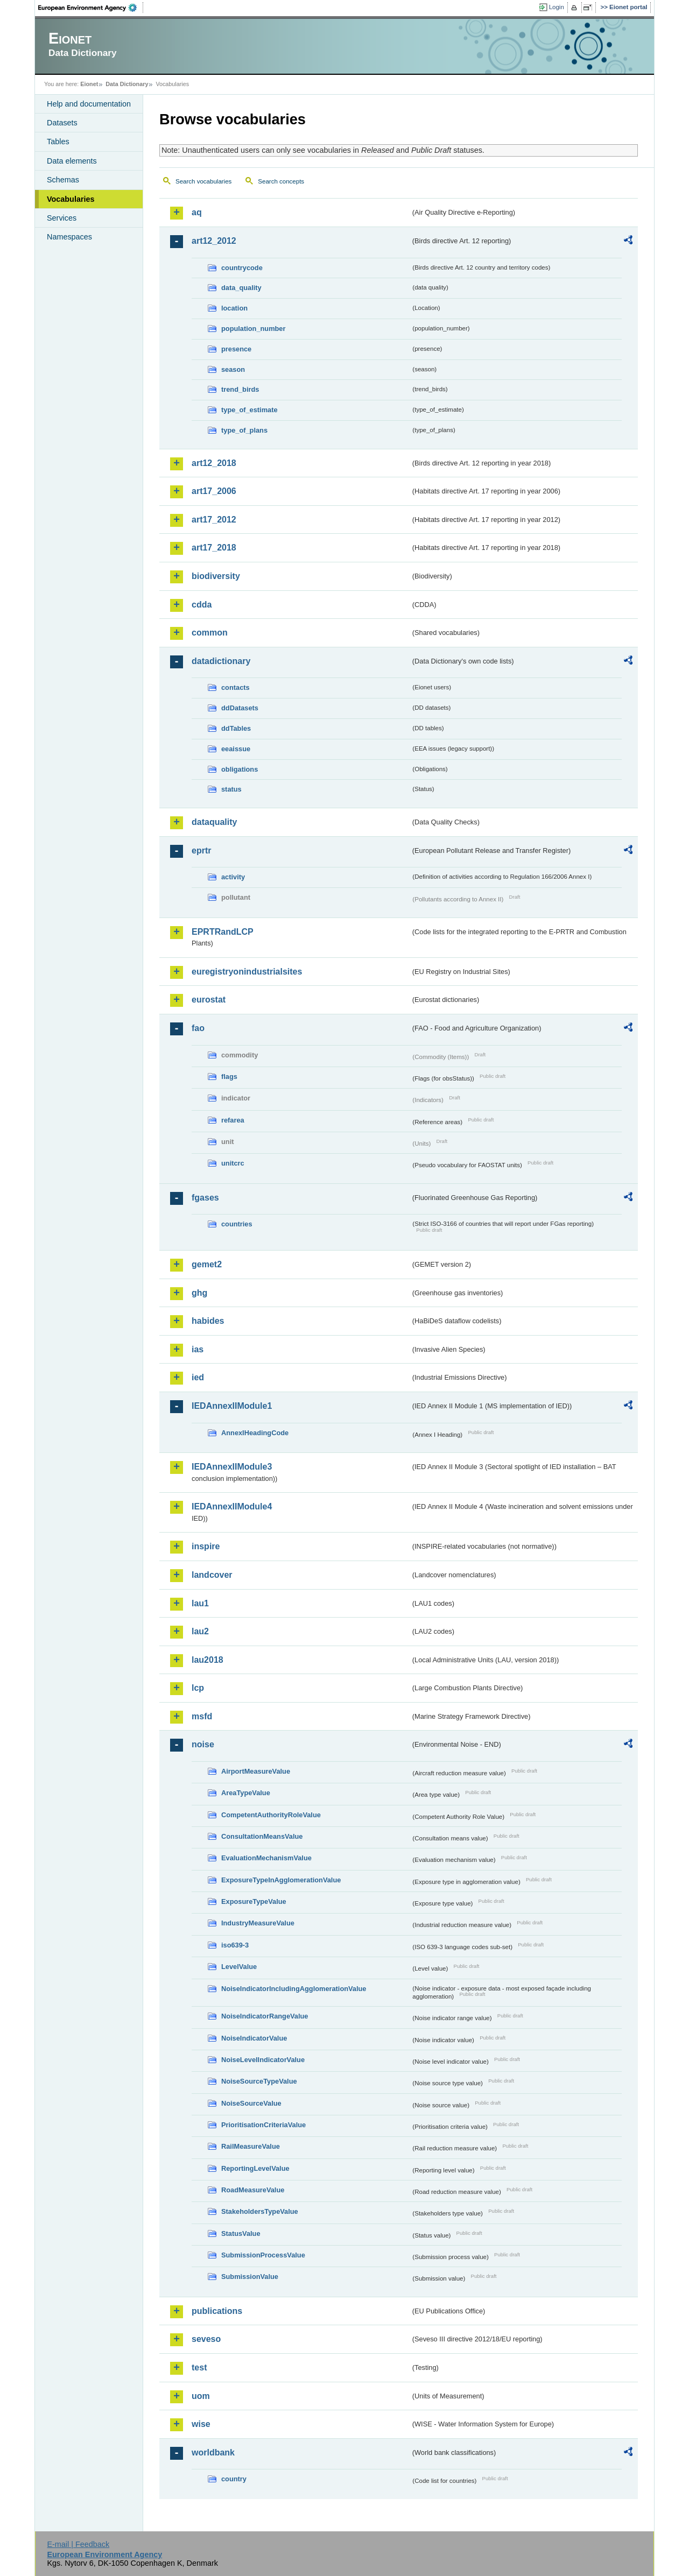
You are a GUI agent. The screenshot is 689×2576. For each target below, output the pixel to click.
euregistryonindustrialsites (247, 971)
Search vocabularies (203, 181)
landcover (212, 1574)
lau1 (200, 1603)
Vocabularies (71, 199)
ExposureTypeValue (253, 1901)
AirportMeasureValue (255, 1771)
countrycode (242, 268)
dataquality (214, 822)
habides (208, 1320)
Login (556, 7)
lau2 (200, 1631)
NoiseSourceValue (251, 2103)
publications (217, 2311)
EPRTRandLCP (223, 931)
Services (61, 218)
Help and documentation (89, 104)
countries (236, 1224)
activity (233, 877)
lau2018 (207, 1659)
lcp (198, 1687)
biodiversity (216, 576)
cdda (202, 604)
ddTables (236, 728)
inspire (206, 1546)
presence (236, 349)
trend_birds (240, 389)
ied (198, 1377)
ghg (199, 1292)
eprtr (201, 850)
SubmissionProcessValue (263, 2255)
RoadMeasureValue (252, 2190)
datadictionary (221, 661)
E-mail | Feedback (78, 2544)
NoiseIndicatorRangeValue (264, 2016)
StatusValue (241, 2233)
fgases (205, 1197)
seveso (206, 2339)
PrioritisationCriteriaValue (263, 2125)
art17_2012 (214, 519)
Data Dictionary (127, 84)
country (234, 2479)
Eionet (89, 84)
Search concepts (281, 181)
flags (229, 1076)
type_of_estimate (249, 410)
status (231, 789)
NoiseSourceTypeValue (259, 2081)
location (234, 308)
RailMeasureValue (250, 2146)
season (233, 369)
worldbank (213, 2452)
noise (203, 1744)
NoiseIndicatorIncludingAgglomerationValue (293, 1989)
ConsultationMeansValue (262, 1836)
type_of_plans (244, 430)
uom (201, 2396)
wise (201, 2424)
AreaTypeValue (245, 1793)
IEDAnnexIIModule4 (232, 1506)
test (199, 2367)
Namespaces (69, 236)
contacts (235, 687)
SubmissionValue (249, 2276)
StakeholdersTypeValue (259, 2211)
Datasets (62, 122)
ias (197, 1349)
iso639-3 (235, 1945)
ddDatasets (239, 708)
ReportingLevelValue (255, 2168)
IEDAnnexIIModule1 (232, 1405)
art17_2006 (214, 491)
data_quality (241, 288)
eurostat (209, 999)
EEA (91, 7)
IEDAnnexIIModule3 (232, 1466)
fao (198, 1028)
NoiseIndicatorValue (254, 2038)
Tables (58, 141)
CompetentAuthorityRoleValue (271, 1815)
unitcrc (232, 1163)
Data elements (72, 161)
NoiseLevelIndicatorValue (263, 2060)
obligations (239, 769)
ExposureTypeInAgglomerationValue (281, 1880)
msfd (202, 1716)
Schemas (63, 179)
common (210, 632)
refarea (232, 1120)
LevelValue (239, 1967)
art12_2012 (214, 240)
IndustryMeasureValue (257, 1923)
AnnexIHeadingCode (255, 1433)
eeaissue (235, 749)
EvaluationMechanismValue (266, 1858)
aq (197, 212)
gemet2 (207, 1264)
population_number (253, 328)
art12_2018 (214, 463)
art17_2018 (214, 547)
